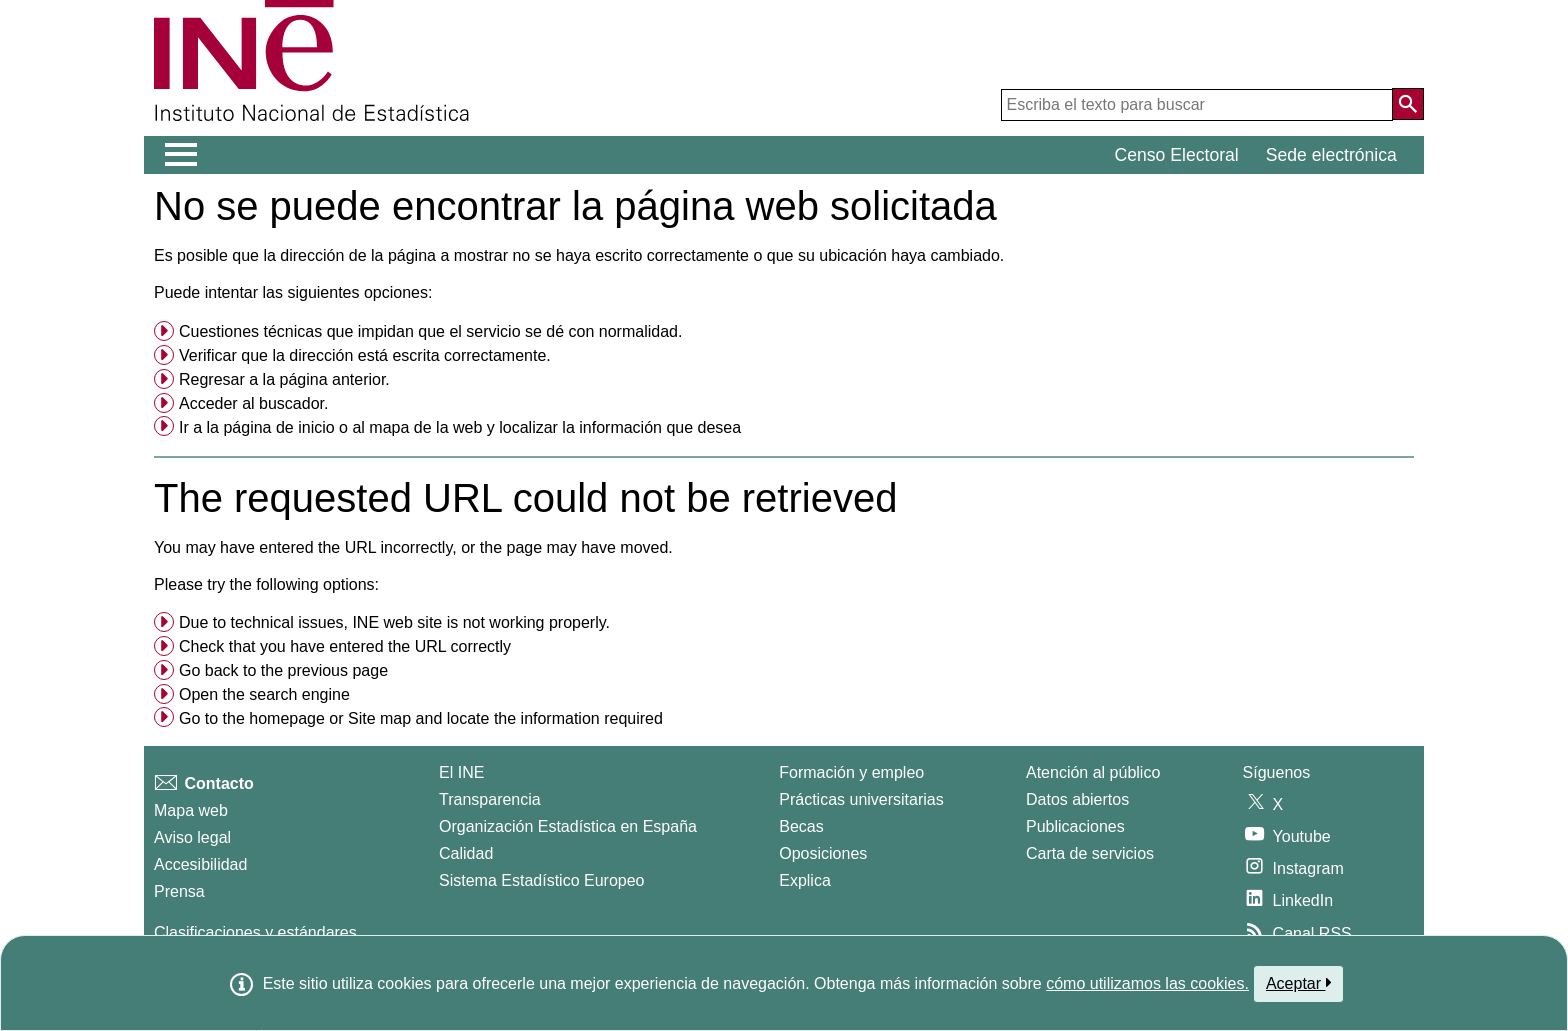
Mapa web (191, 810)
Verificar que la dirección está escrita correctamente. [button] (365, 355)
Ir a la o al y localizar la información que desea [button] (460, 427)
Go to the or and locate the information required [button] (421, 718)
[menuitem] (784, 332)
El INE (461, 772)
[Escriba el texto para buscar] (1197, 105)
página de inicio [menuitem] (278, 427)
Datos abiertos (1077, 799)
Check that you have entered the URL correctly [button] (345, 646)
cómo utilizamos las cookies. (1147, 983)
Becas (801, 826)
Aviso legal (192, 837)
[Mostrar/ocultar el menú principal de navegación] (181, 155)
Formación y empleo (851, 772)
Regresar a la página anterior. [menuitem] (284, 379)
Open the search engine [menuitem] (264, 694)
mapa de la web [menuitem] (425, 427)
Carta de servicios (1090, 853)
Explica (805, 880)
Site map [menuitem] (379, 718)
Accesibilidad (200, 864)
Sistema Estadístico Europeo (541, 880)
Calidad (466, 853)
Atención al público (1093, 772)
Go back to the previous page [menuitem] (283, 670)
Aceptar (1298, 983)
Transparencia (490, 799)
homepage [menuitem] (287, 718)
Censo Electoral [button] (1177, 155)
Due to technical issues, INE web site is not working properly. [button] (394, 622)
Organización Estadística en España (568, 826)
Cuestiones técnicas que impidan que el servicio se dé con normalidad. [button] (430, 331)
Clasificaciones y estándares (255, 932)
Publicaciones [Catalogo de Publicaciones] (1075, 826)
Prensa (179, 891)
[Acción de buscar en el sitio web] (1408, 104)
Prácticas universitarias (861, 799)
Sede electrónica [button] (1331, 155)
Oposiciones (823, 853)
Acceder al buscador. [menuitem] (253, 403)
